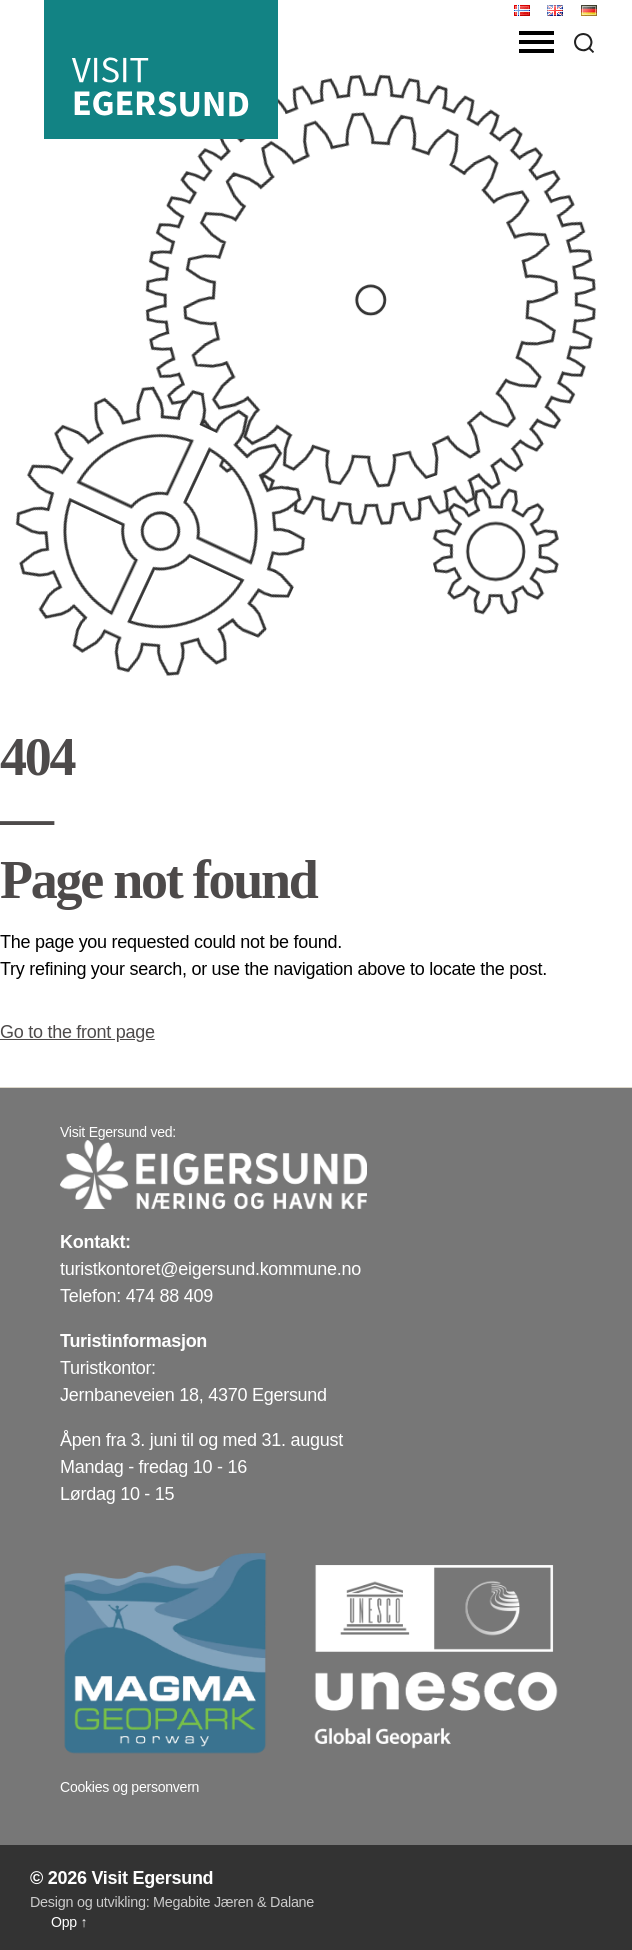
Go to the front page (77, 1032)
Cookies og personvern (129, 1787)
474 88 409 (169, 1296)
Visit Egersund (152, 1878)
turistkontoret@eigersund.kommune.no (210, 1269)
